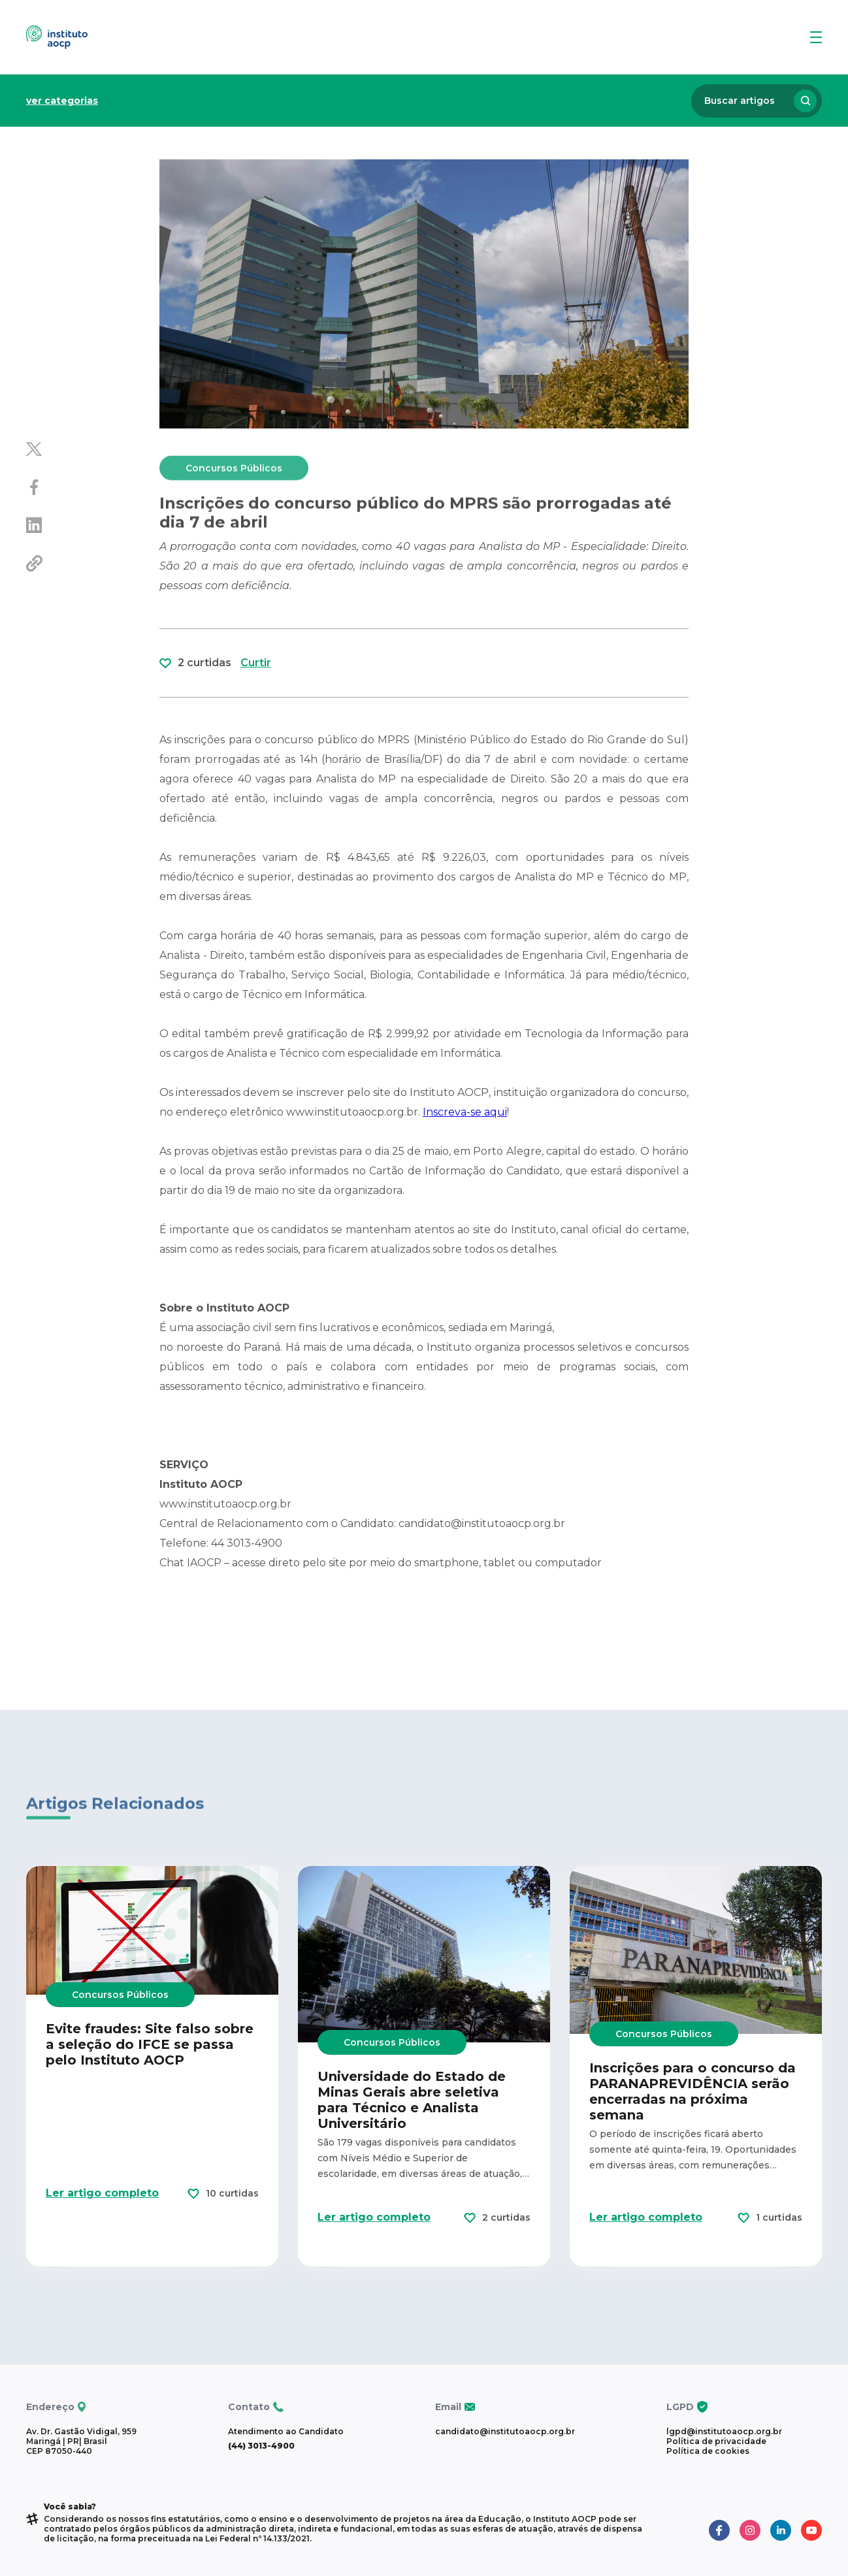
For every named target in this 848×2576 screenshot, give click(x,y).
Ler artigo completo (102, 2255)
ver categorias (62, 100)
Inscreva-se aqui (465, 1112)
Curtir (255, 724)
